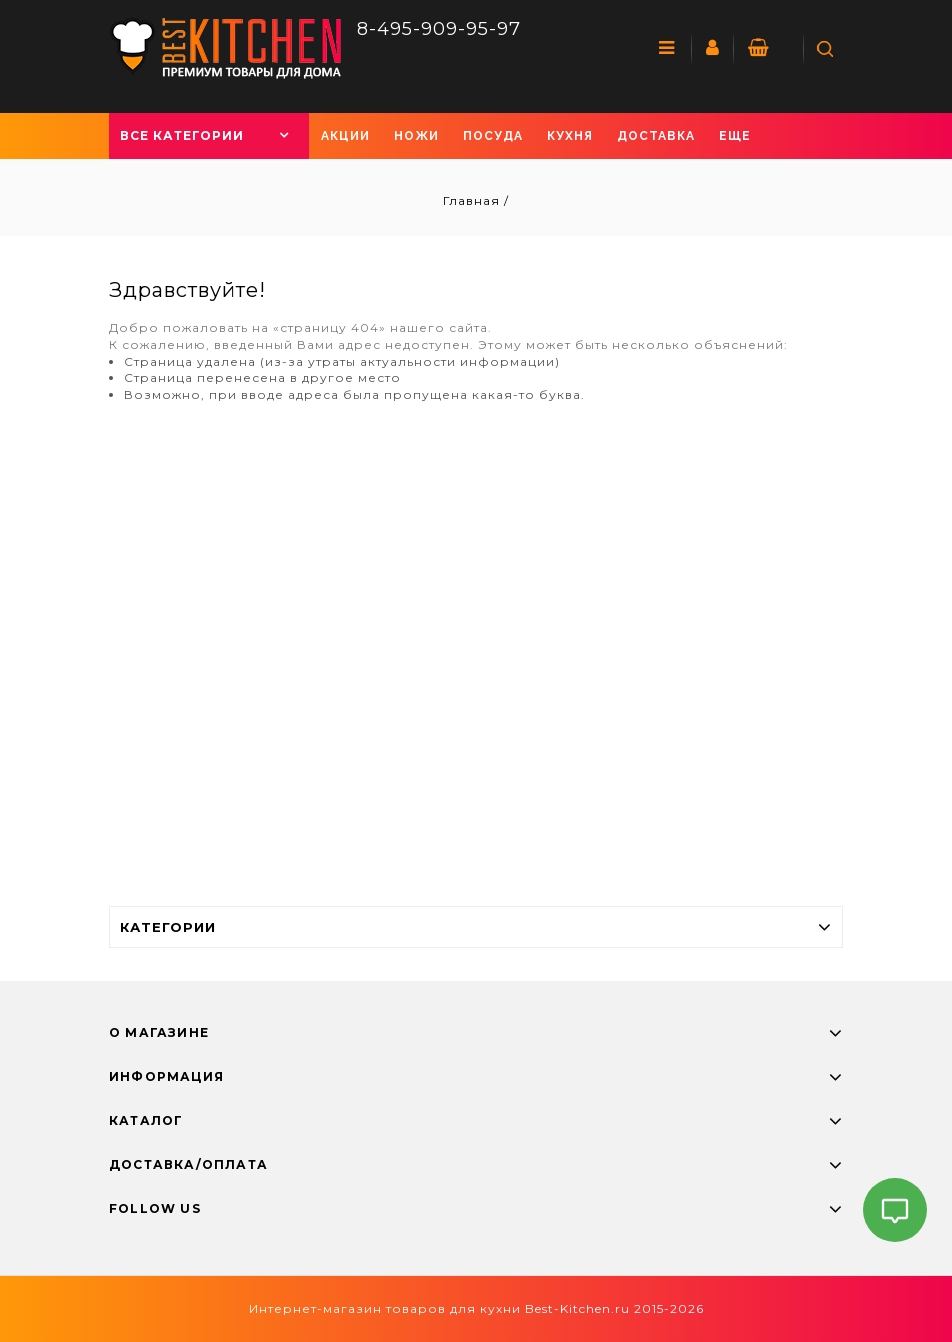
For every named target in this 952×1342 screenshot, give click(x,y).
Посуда (493, 136)
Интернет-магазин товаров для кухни (385, 1308)
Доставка (656, 136)
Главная (473, 200)
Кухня (570, 136)
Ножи (416, 136)
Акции (345, 136)
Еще (735, 136)
